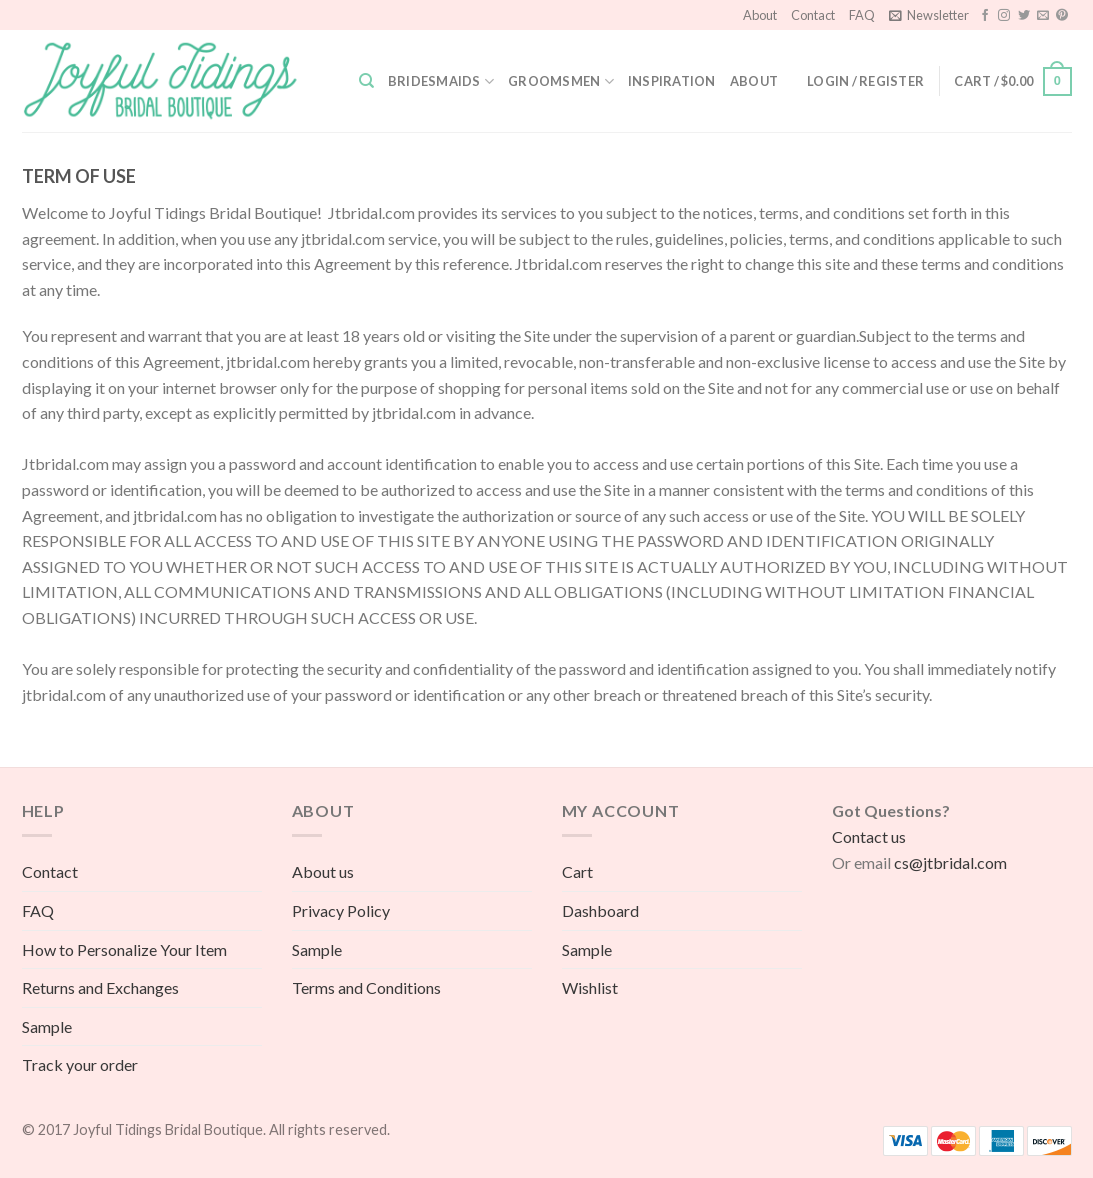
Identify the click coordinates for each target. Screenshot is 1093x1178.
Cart (577, 871)
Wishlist (590, 987)
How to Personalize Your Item (124, 949)
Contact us (869, 836)
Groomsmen (561, 81)
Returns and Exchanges (100, 987)
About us (323, 871)
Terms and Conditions (366, 987)
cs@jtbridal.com (950, 862)
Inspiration (672, 81)
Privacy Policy (341, 910)
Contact (813, 15)
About (760, 15)
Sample (47, 1026)
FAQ (862, 15)
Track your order (80, 1064)
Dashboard (600, 910)
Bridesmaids (441, 81)
